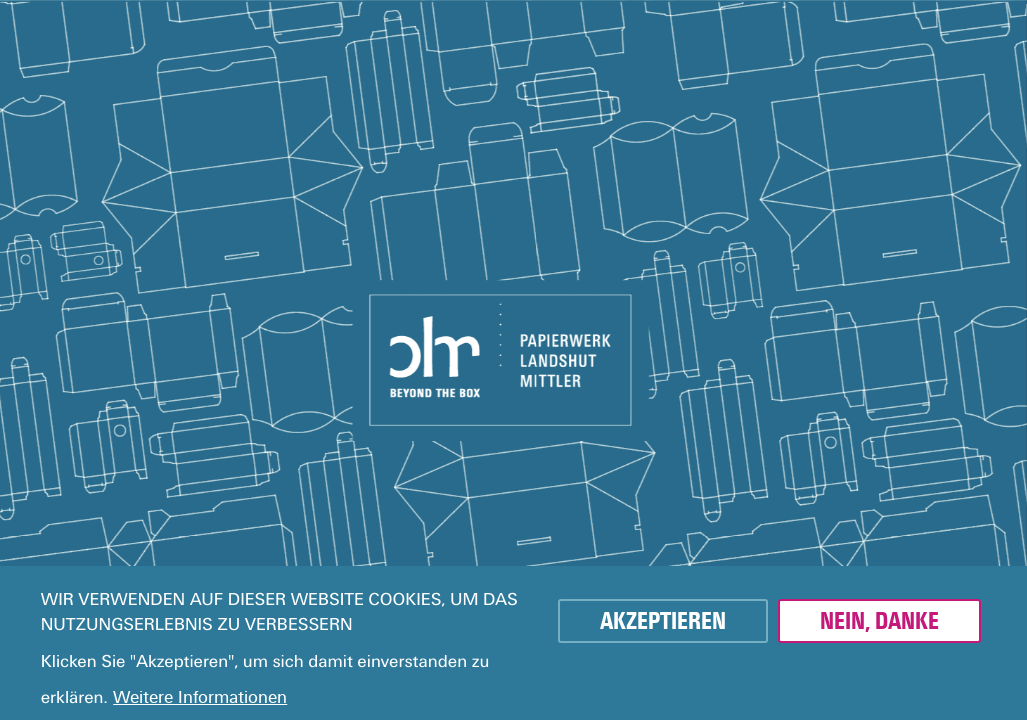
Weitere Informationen (200, 697)
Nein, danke (879, 621)
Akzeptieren (663, 621)
